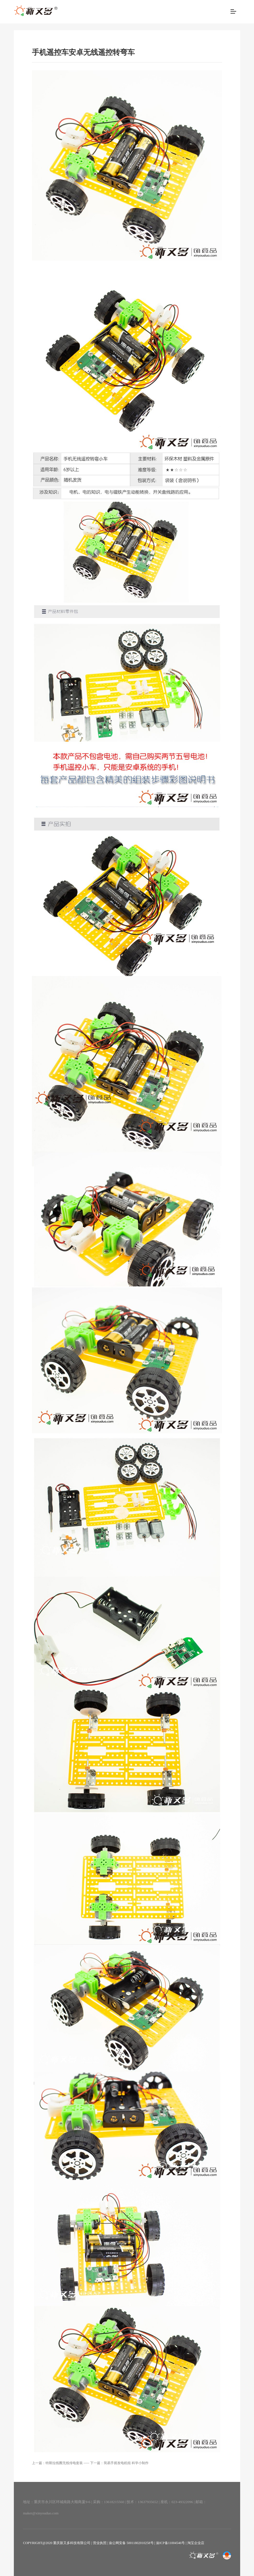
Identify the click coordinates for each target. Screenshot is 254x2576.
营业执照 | (101, 2543)
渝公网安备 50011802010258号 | (132, 2543)
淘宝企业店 (195, 2543)
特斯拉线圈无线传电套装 (64, 2463)
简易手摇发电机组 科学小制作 (126, 2463)
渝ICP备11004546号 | (171, 2543)
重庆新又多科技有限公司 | (73, 2543)
